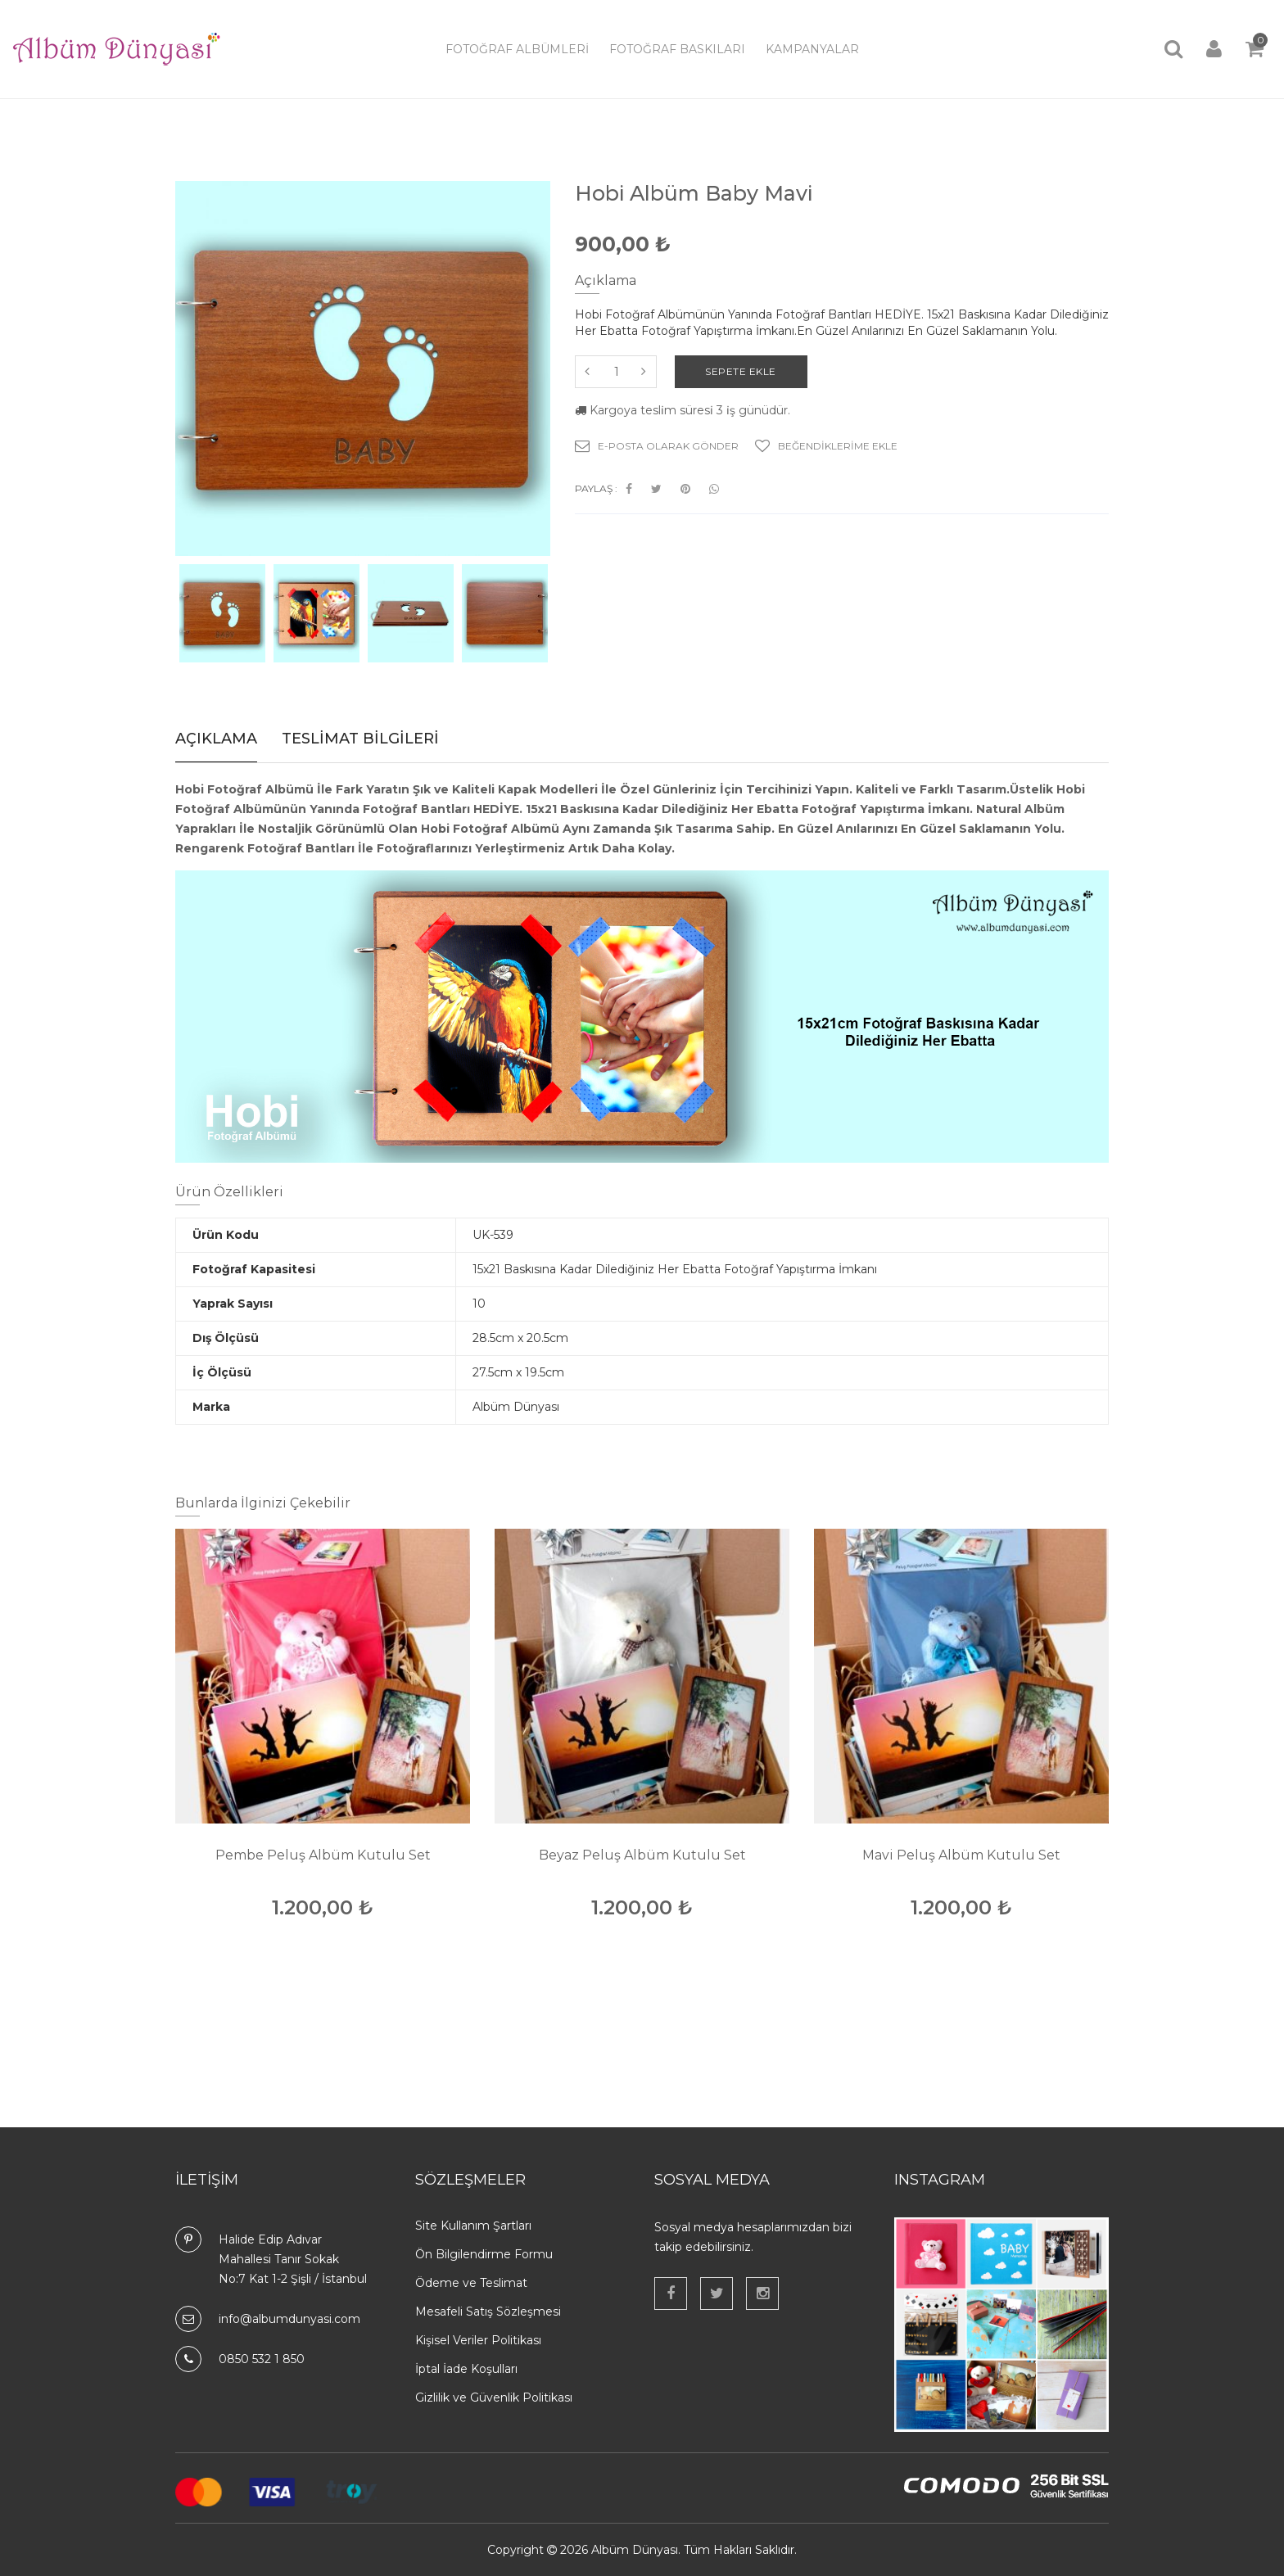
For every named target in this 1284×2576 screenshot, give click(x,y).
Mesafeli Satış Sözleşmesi (488, 2311)
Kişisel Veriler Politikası (478, 2340)
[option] (222, 613)
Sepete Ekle (744, 371)
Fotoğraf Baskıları (677, 49)
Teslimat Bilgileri (360, 739)
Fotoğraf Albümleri (517, 49)
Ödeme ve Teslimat (471, 2282)
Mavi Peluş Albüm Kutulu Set (961, 1855)
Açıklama (216, 739)
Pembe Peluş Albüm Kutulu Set (323, 1855)
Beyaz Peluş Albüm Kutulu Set (642, 1855)
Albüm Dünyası (634, 2549)
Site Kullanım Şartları (473, 2225)
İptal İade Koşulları (466, 2368)
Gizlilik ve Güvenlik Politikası (493, 2397)
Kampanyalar (812, 49)
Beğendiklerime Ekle (826, 446)
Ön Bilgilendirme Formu (484, 2254)
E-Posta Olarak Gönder (657, 446)
